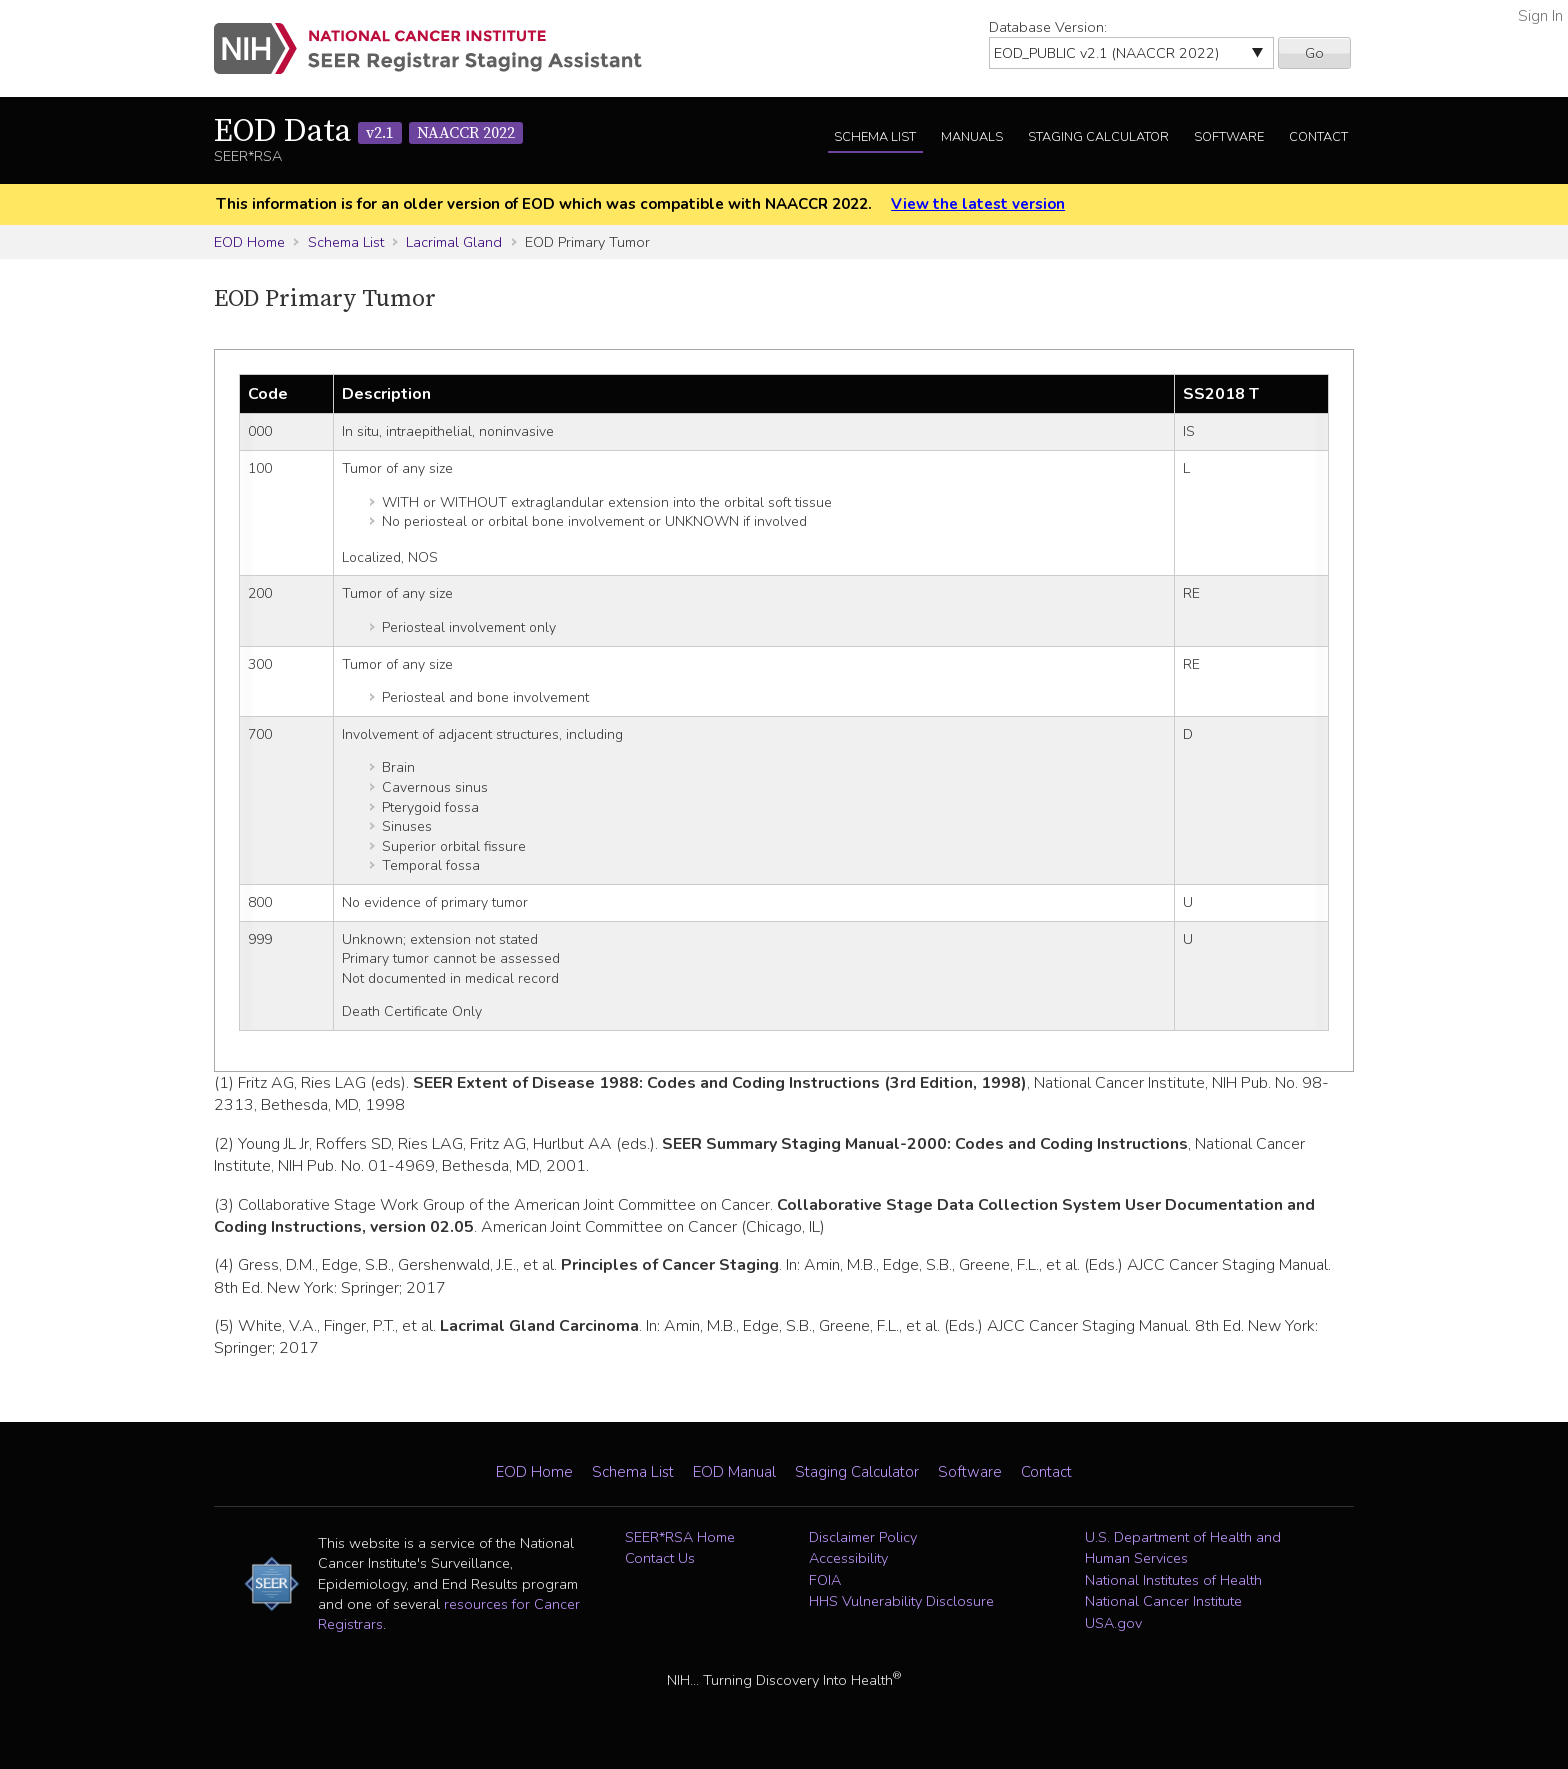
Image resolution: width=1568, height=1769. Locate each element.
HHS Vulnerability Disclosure (901, 1601)
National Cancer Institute (1163, 1601)
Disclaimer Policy (863, 1537)
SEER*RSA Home (680, 1537)
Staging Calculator (1098, 137)
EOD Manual (734, 1472)
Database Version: (1048, 27)
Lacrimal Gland (454, 242)
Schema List (875, 137)
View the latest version (978, 204)
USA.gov (1113, 1623)
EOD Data (368, 132)
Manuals (972, 137)
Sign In (1540, 16)
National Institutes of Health (1173, 1580)
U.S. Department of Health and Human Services (1183, 1548)
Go (1314, 53)
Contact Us (660, 1558)
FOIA (825, 1580)
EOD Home (249, 242)
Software (1229, 137)
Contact (1318, 137)
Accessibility (848, 1558)
